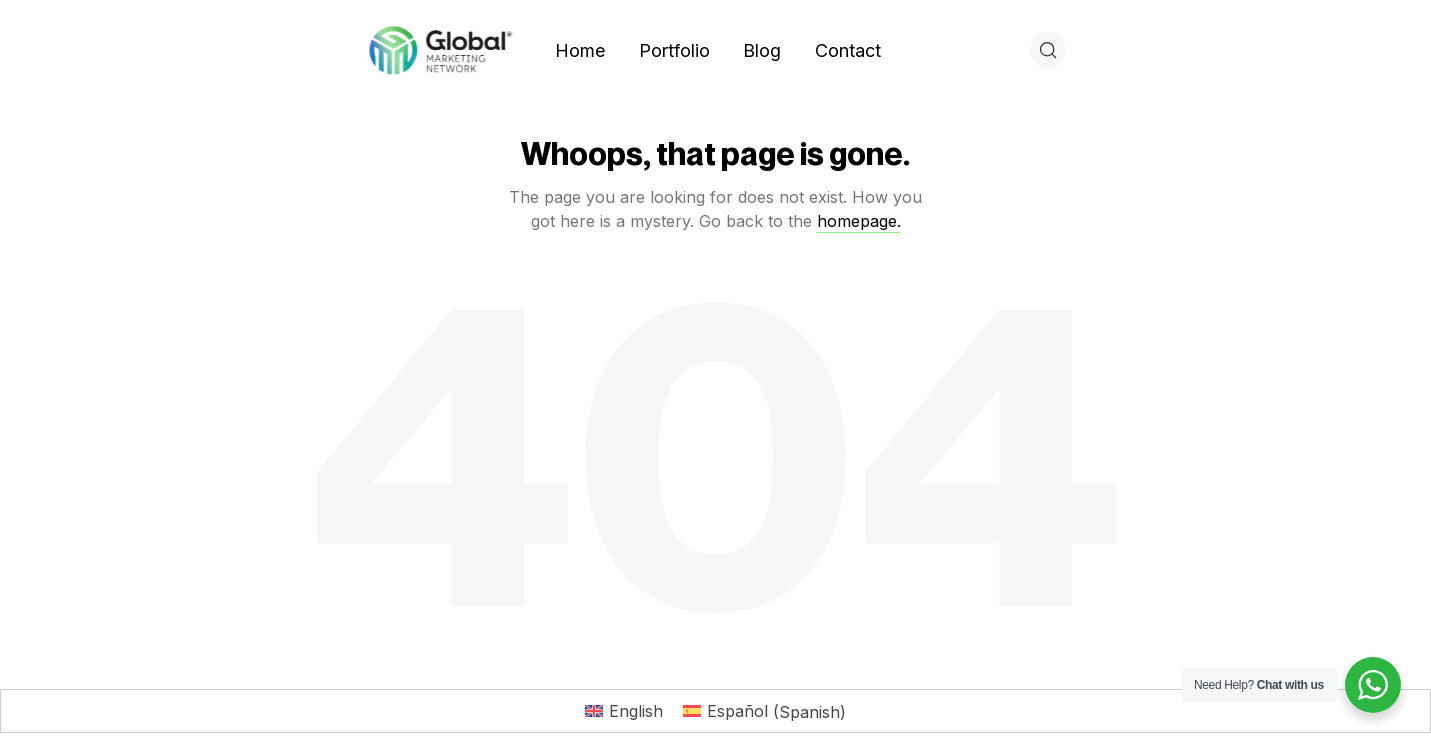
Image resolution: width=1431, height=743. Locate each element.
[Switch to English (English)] (624, 711)
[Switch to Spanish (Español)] (764, 711)
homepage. (859, 221)
